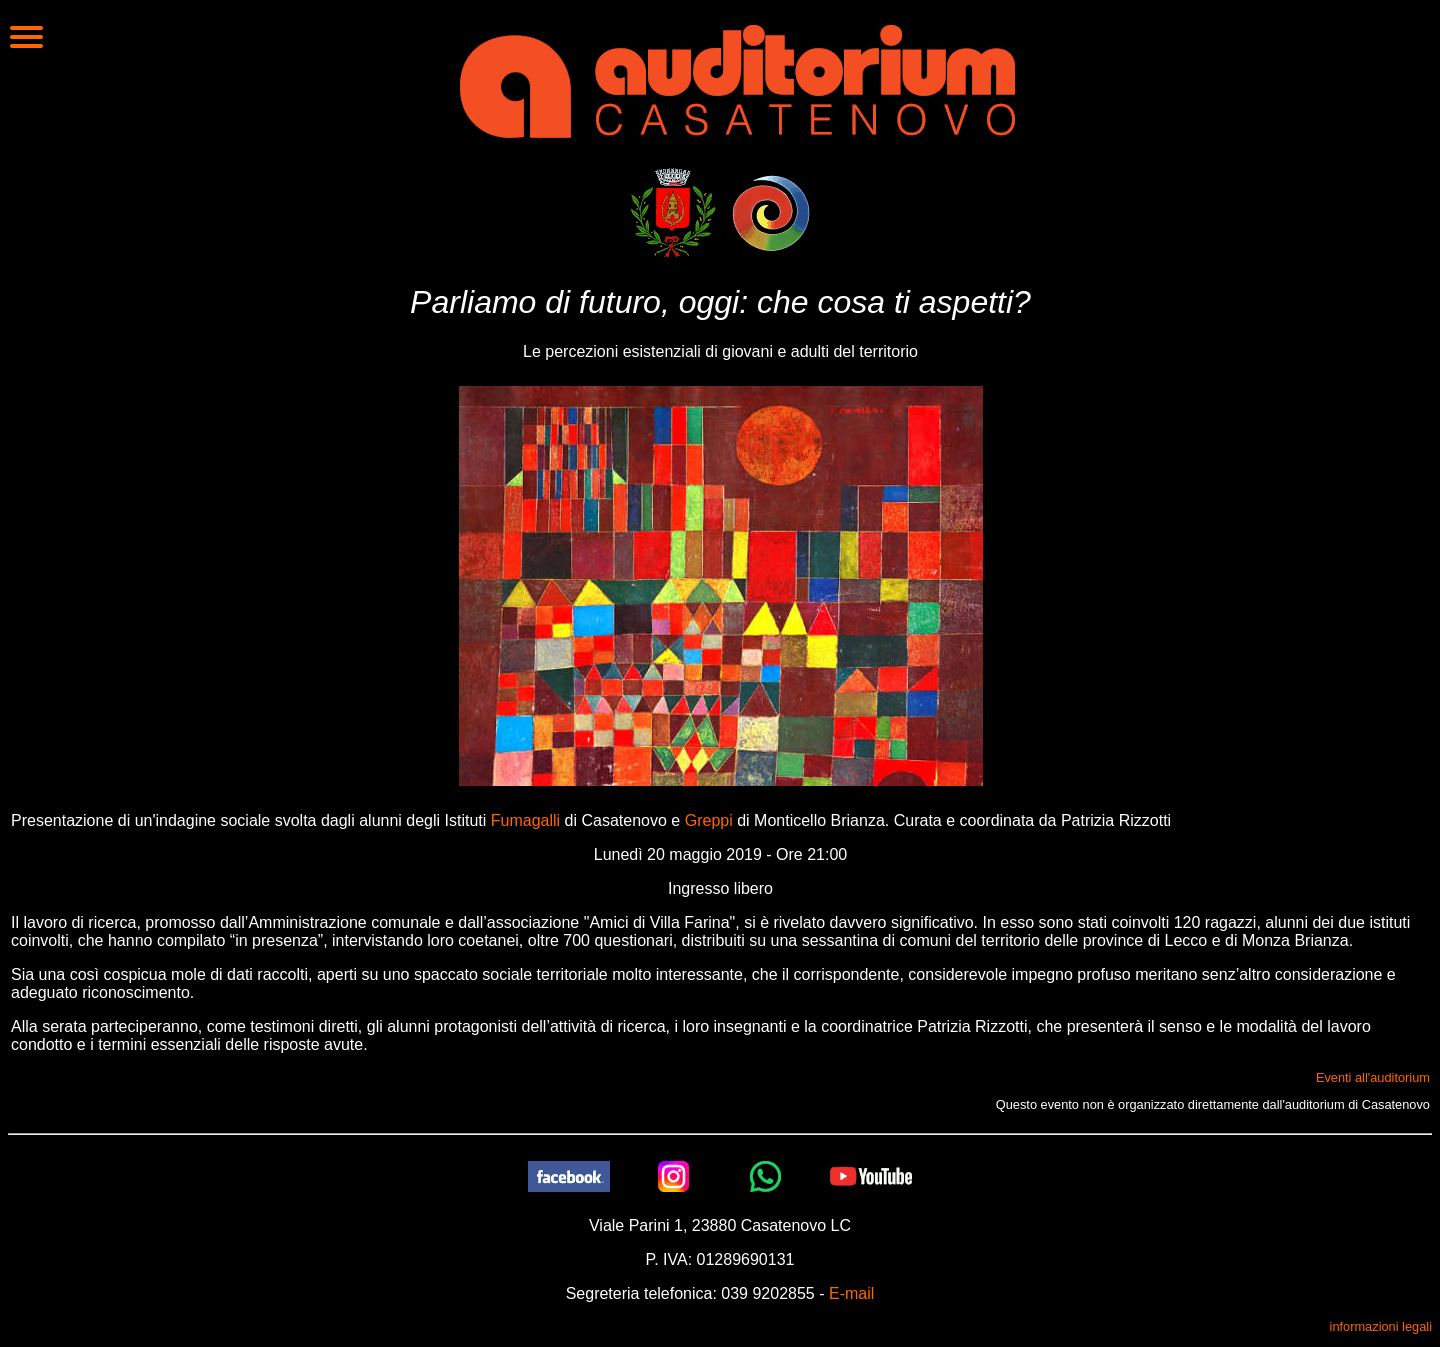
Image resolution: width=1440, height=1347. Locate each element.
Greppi (709, 820)
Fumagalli (525, 820)
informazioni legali (1381, 1326)
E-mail (851, 1293)
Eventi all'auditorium (1373, 1077)
